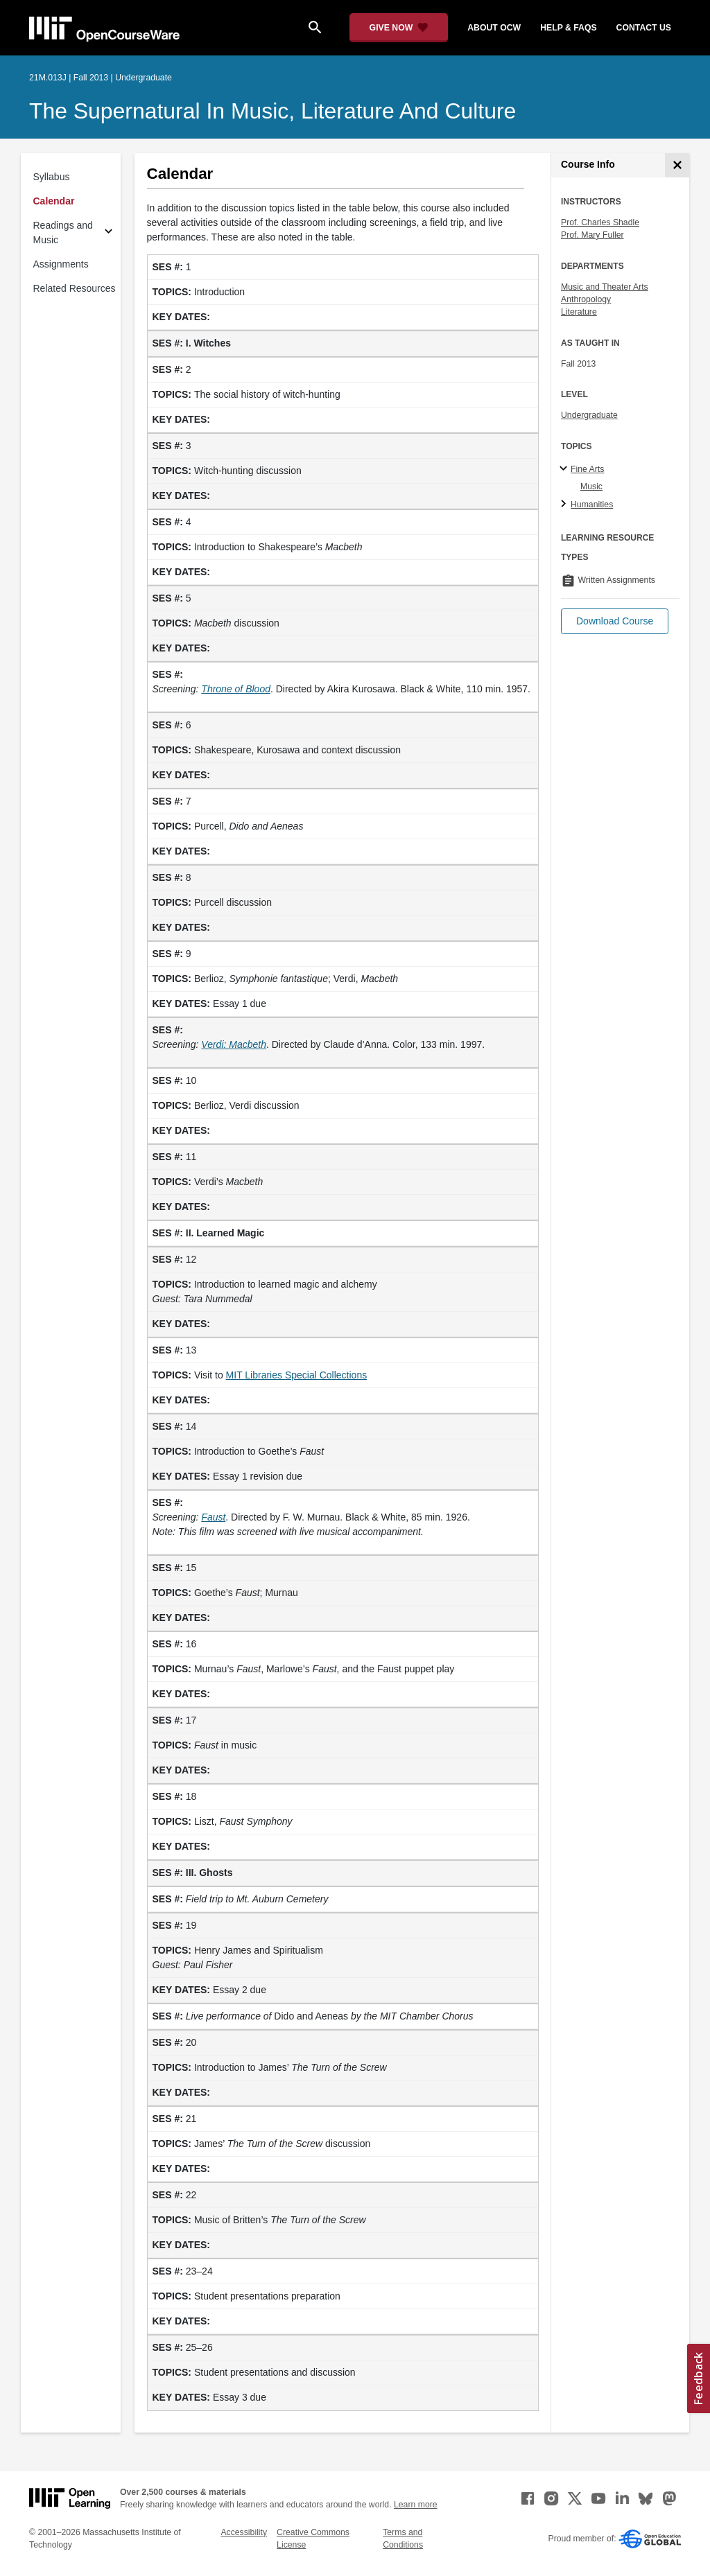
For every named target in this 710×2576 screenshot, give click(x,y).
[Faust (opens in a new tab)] (213, 1517)
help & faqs (568, 28)
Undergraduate (589, 415)
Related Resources (74, 288)
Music (591, 486)
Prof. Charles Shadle (600, 222)
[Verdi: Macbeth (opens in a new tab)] (233, 1044)
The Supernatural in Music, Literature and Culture (272, 110)
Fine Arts (587, 469)
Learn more (416, 2504)
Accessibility (243, 2532)
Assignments (61, 264)
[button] (614, 621)
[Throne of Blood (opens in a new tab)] (235, 688)
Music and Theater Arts (604, 287)
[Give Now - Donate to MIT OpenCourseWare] (399, 27)
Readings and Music (63, 232)
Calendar (54, 201)
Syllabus (51, 176)
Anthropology (586, 299)
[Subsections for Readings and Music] (108, 233)
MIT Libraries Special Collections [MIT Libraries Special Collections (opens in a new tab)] (296, 1375)
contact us (643, 28)
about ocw (494, 28)
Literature (579, 312)
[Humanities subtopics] (565, 505)
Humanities (592, 504)
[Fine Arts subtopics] (565, 469)
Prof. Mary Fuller (592, 235)
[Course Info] (677, 165)
